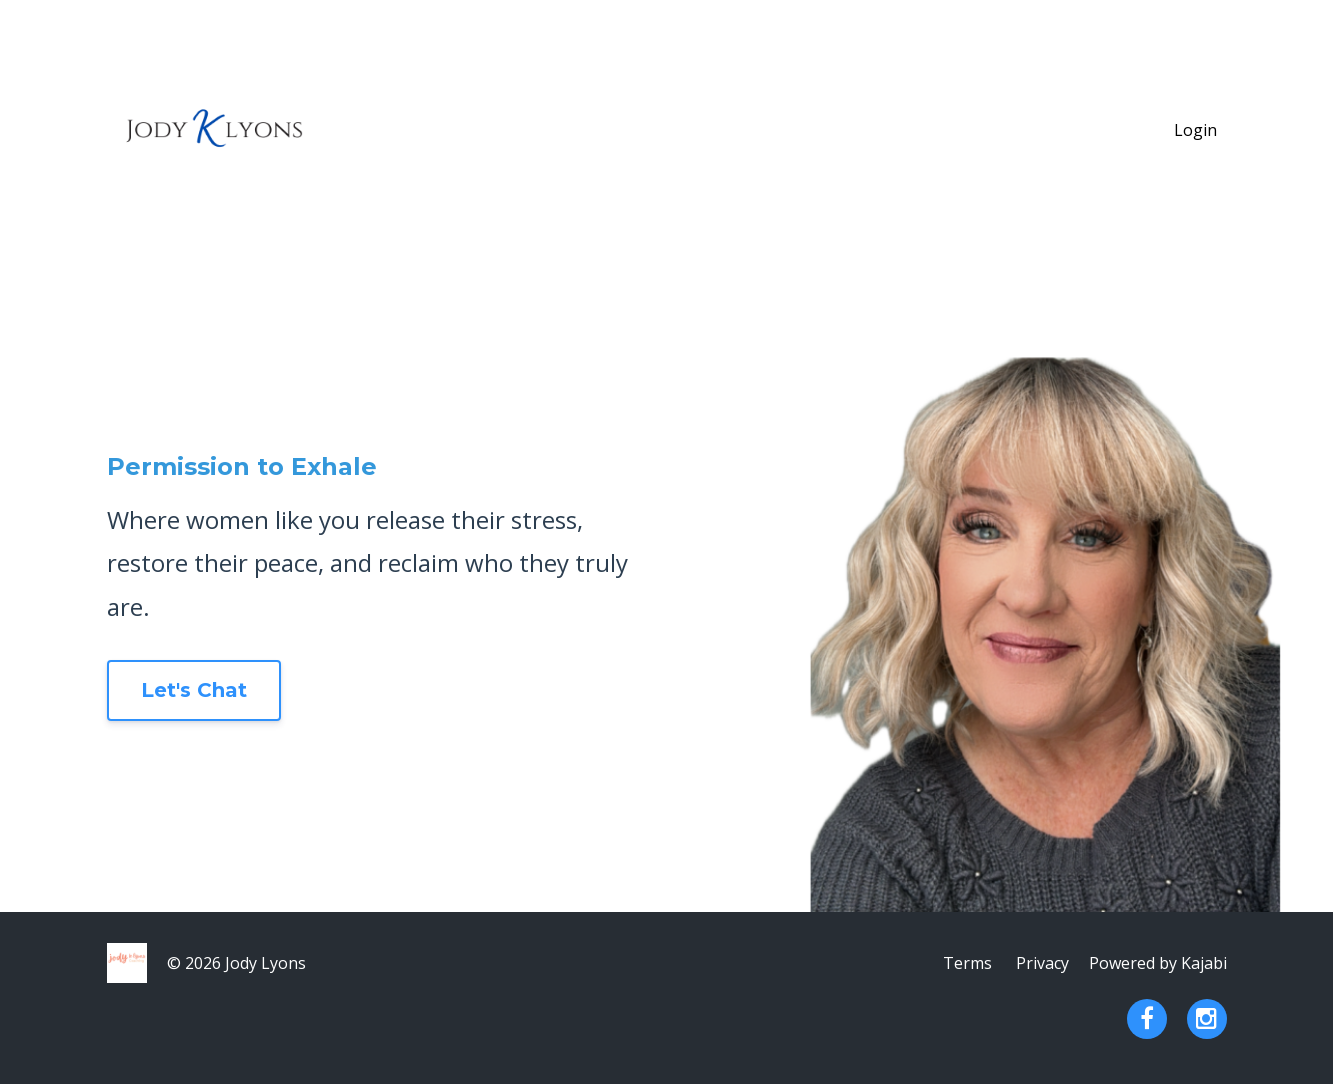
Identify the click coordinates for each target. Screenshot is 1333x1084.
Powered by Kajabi (1158, 963)
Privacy (1042, 963)
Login (1195, 130)
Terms (967, 963)
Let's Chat (194, 690)
